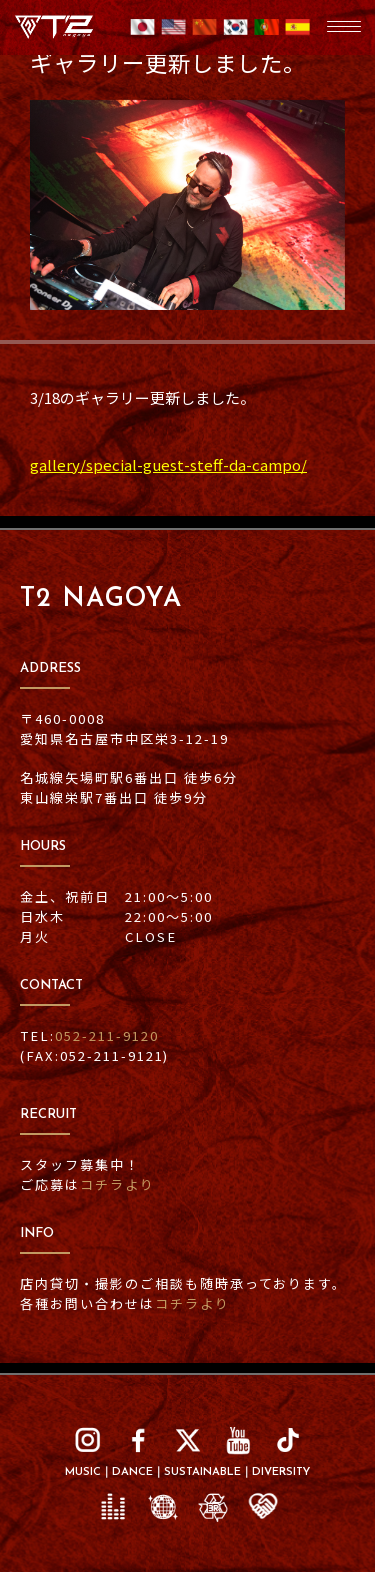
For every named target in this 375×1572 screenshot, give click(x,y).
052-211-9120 (107, 1035)
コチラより (117, 1184)
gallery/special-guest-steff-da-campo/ (168, 464)
